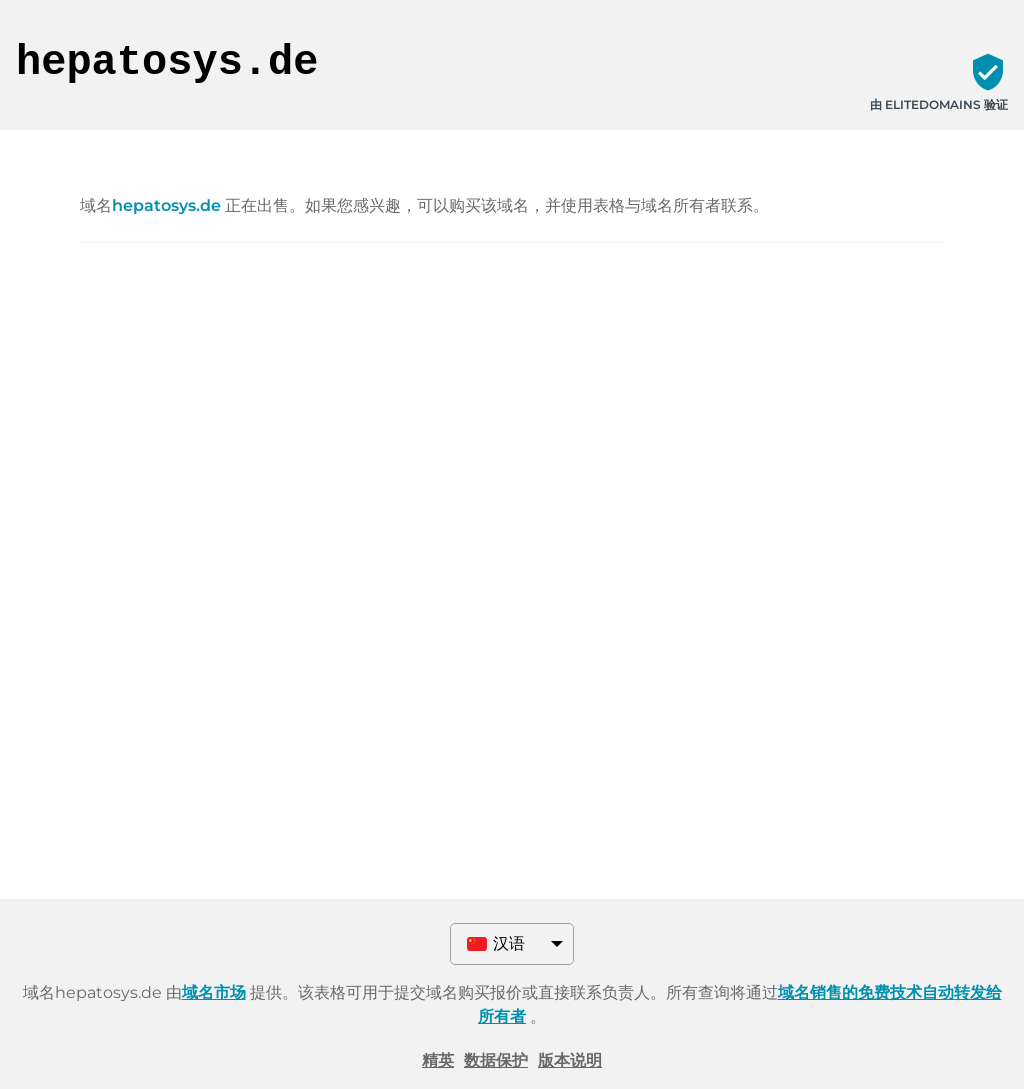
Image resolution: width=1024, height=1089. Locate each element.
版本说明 (570, 1060)
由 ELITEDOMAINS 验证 (939, 104)
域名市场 (214, 992)
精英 (438, 1060)
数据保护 (496, 1060)
